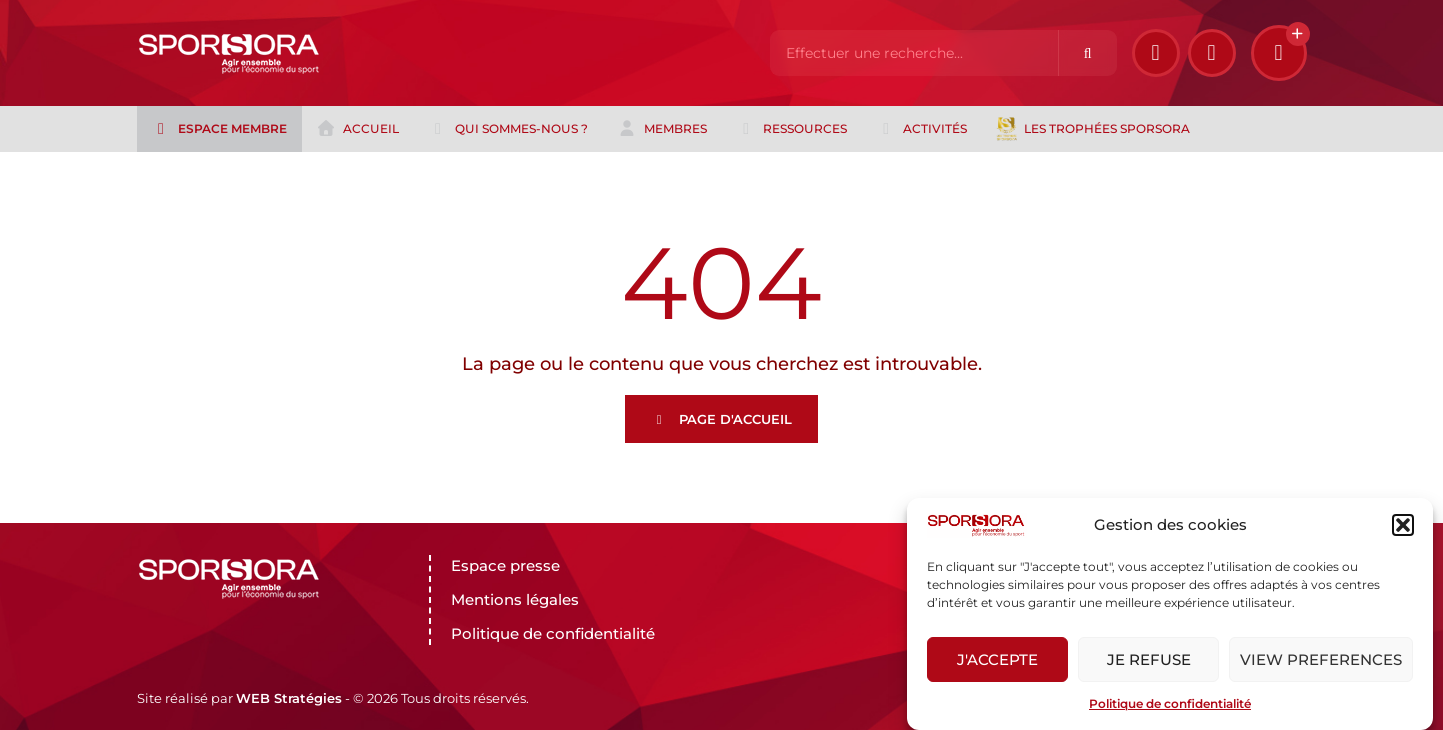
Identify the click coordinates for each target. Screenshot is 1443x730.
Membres (662, 129)
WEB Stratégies (289, 698)
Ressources (791, 129)
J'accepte (997, 659)
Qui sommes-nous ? (508, 129)
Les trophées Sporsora (1093, 129)
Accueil (357, 129)
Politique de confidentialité (1170, 703)
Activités (921, 129)
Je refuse (1149, 659)
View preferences (1321, 659)
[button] (1403, 525)
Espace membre (219, 129)
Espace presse (505, 565)
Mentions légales (515, 599)
